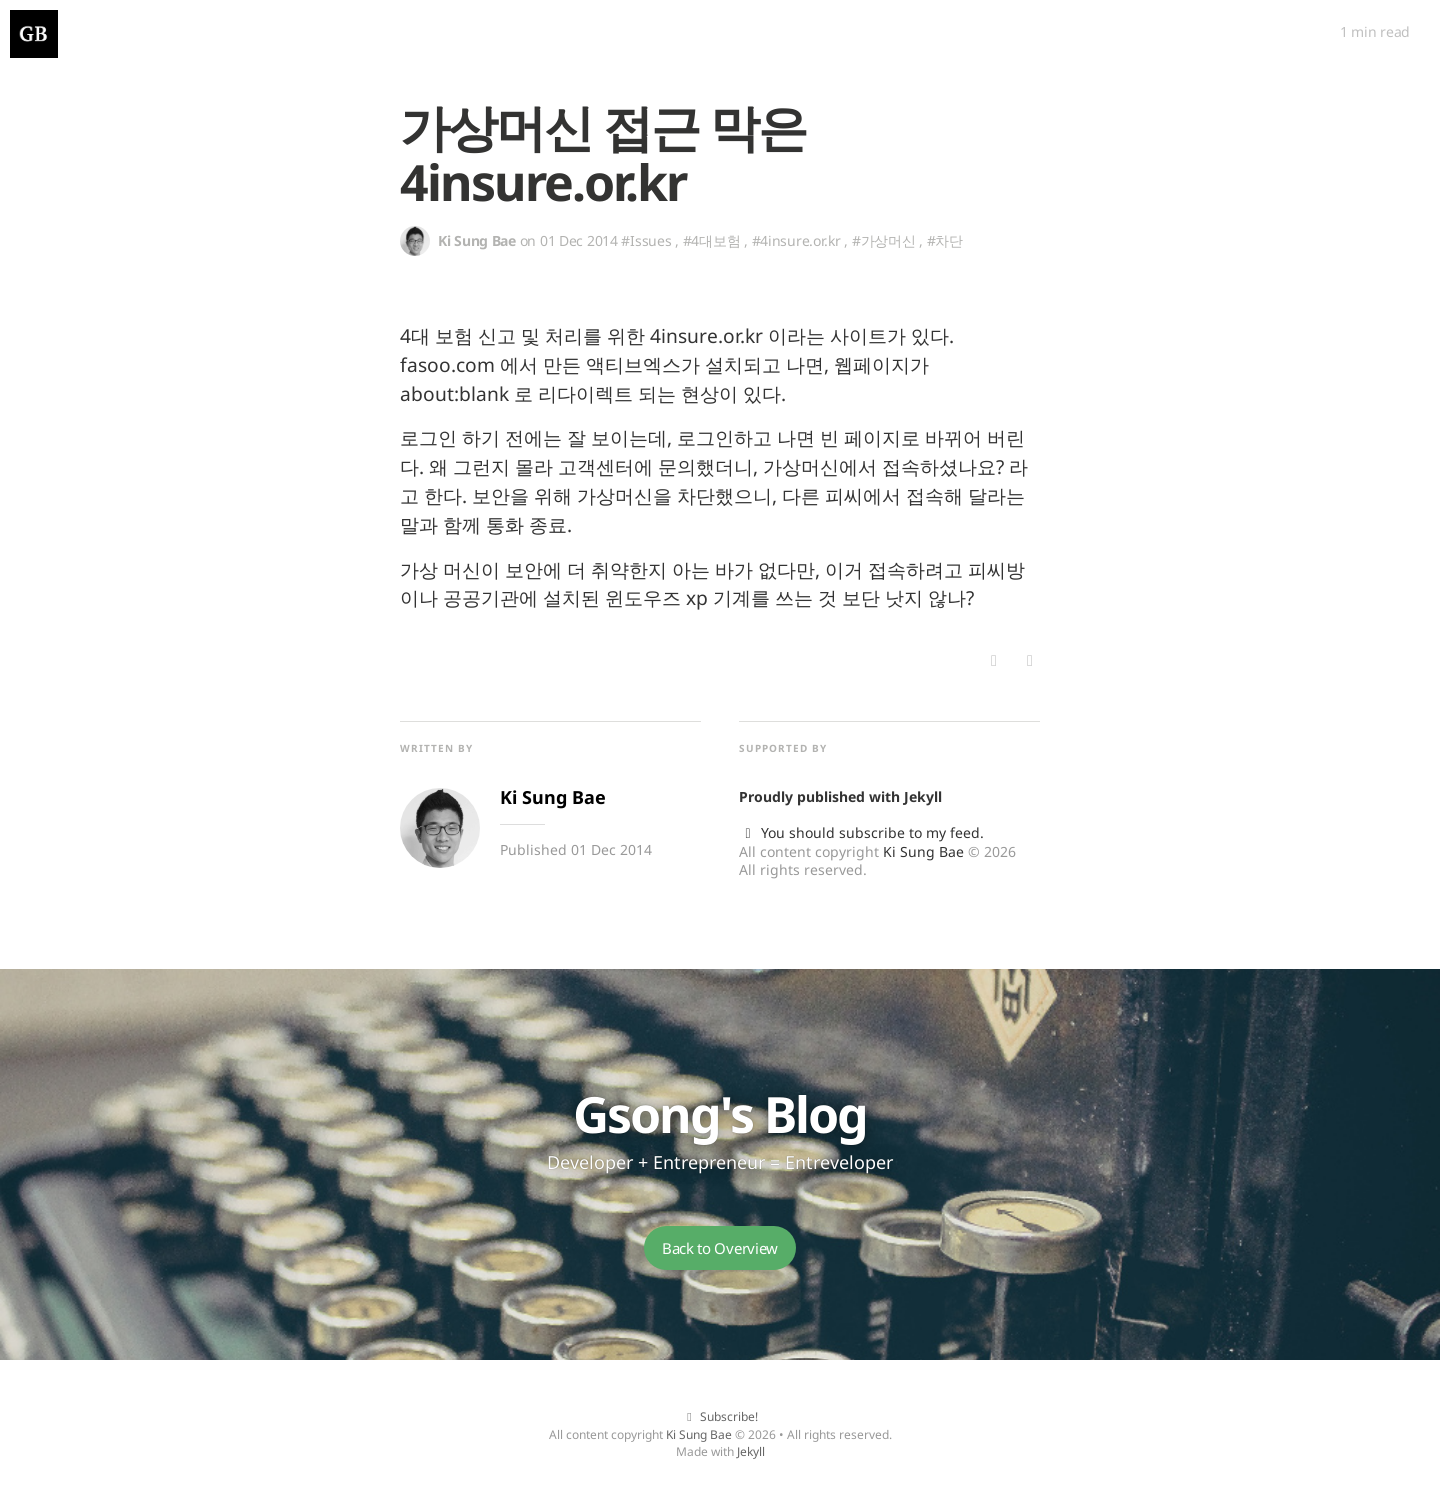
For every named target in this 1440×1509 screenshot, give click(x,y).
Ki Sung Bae (923, 851)
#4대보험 (712, 240)
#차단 (945, 240)
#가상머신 (884, 240)
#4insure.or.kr (796, 240)
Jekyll (923, 796)
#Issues (646, 240)
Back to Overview (720, 1248)
